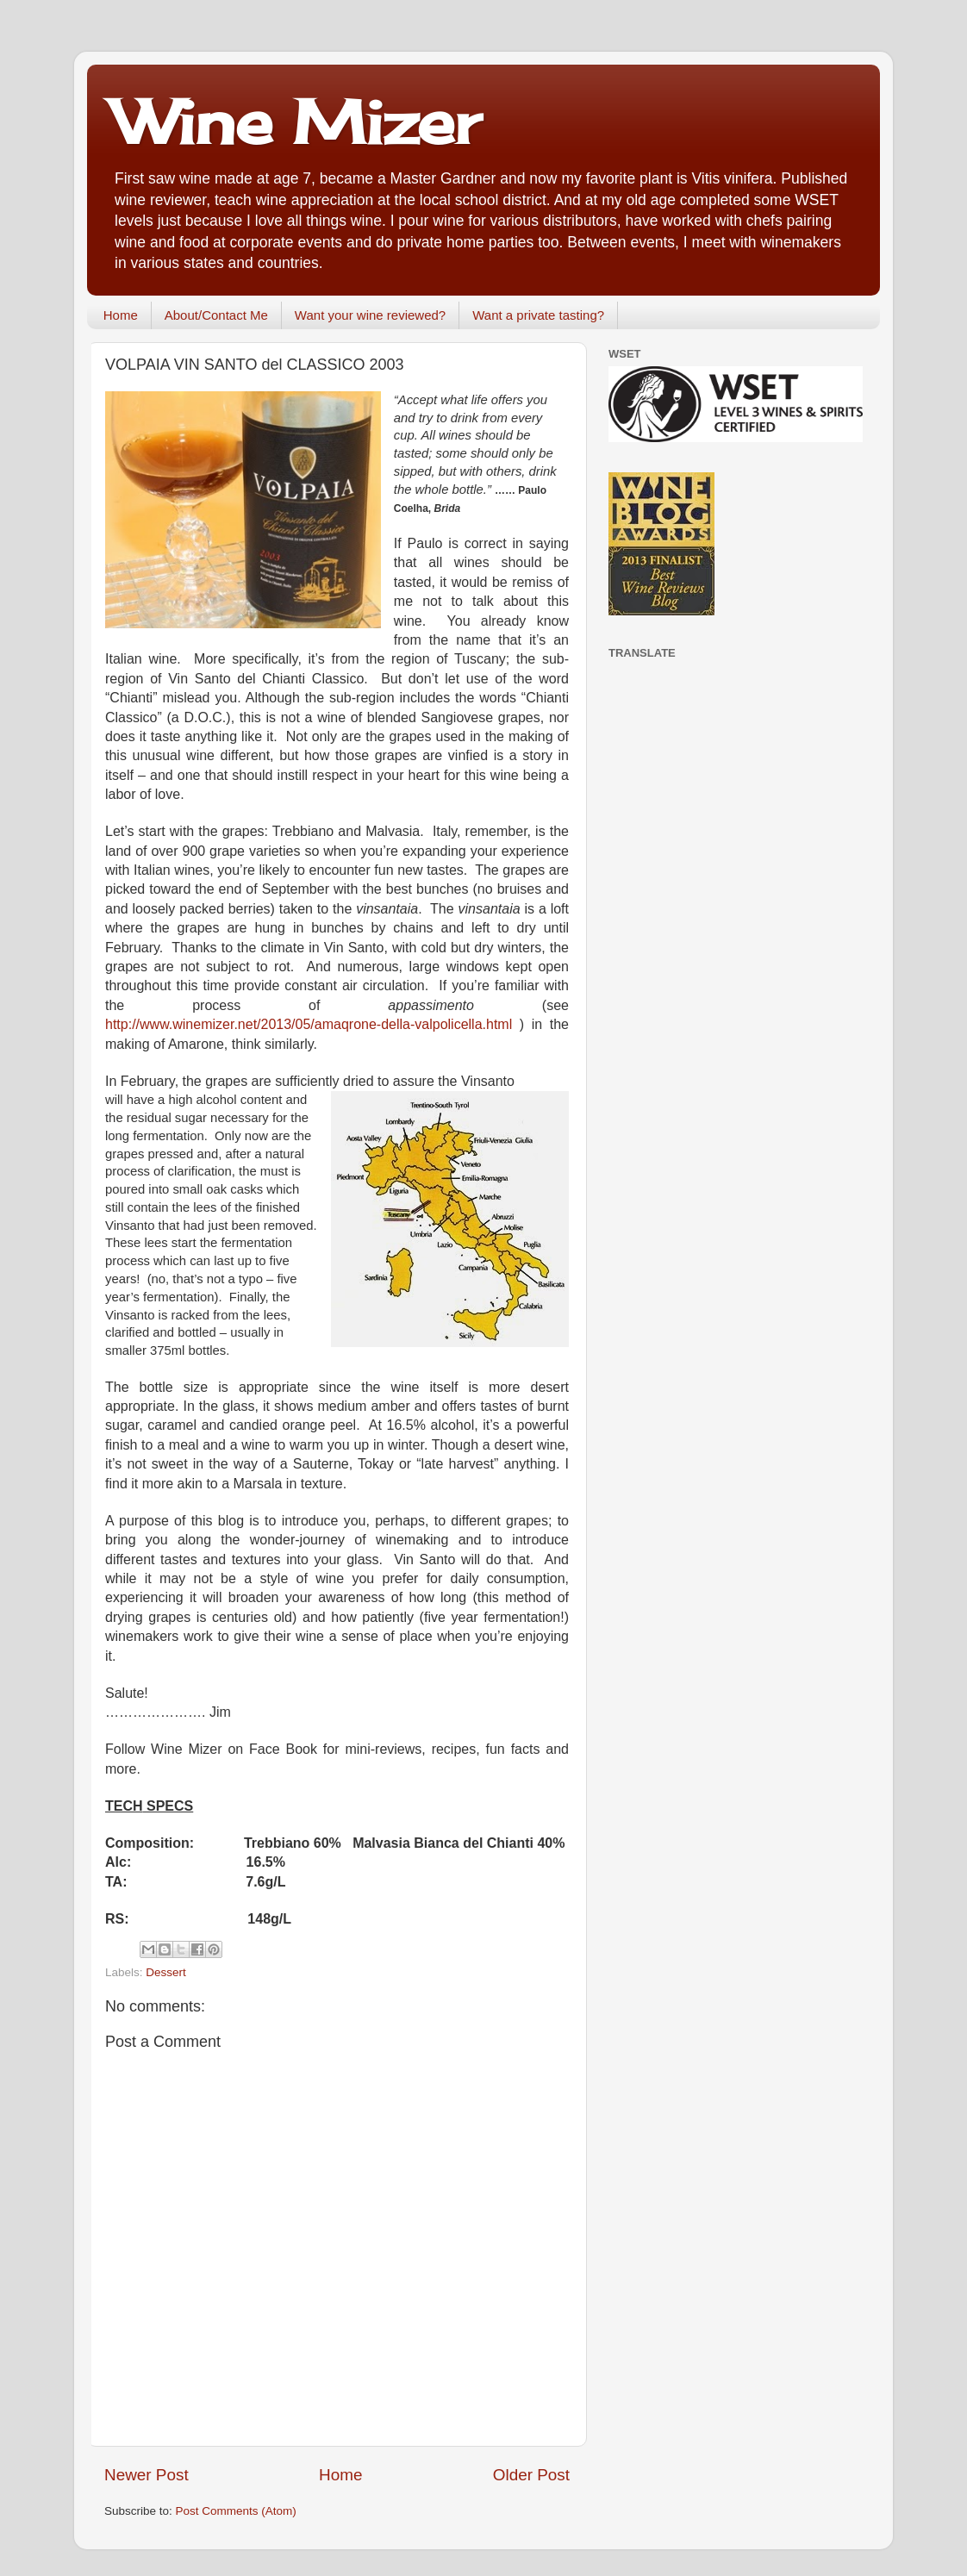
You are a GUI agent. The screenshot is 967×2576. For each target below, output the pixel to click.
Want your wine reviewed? (370, 315)
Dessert (166, 1972)
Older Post (531, 2475)
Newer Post (146, 2475)
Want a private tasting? (538, 315)
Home (120, 315)
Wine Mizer (296, 121)
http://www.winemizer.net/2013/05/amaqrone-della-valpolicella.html (308, 1024)
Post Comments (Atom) (236, 2510)
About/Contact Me (216, 315)
